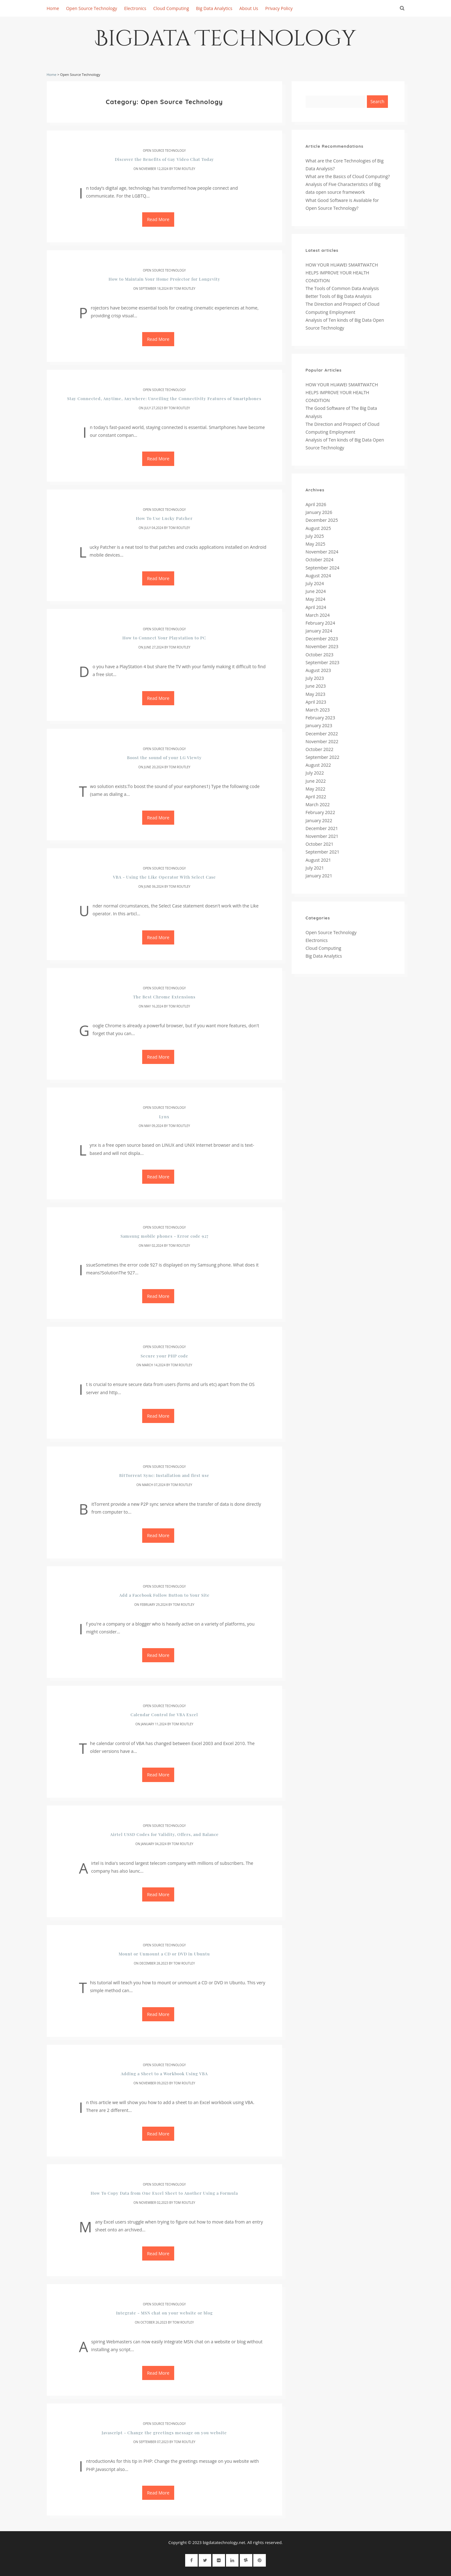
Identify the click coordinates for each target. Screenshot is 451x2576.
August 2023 (318, 670)
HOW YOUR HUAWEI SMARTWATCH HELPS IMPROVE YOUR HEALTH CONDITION (342, 272)
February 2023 (320, 718)
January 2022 (319, 820)
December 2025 (322, 520)
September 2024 (323, 568)
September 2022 (323, 757)
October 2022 (320, 749)
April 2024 (316, 607)
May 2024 (315, 599)
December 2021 (322, 828)
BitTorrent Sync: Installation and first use (164, 1475)
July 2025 (315, 536)
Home (53, 8)
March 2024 (318, 615)
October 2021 (320, 844)
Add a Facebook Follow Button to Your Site (164, 1595)
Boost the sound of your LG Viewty (164, 757)
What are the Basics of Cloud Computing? (348, 176)
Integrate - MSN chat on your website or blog (164, 2312)
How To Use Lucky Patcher (164, 518)
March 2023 (318, 710)
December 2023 (322, 639)
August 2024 (318, 576)
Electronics (135, 8)
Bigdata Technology (225, 41)
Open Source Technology (91, 8)
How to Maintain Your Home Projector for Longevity (164, 279)
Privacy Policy (279, 8)
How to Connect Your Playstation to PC (164, 637)
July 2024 (315, 583)
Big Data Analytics (214, 8)
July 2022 (315, 773)
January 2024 (319, 631)
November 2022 (322, 741)
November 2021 (322, 836)
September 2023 (323, 662)
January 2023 (319, 725)
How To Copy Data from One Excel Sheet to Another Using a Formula (164, 2193)
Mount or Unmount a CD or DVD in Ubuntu (164, 1953)
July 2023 (315, 678)
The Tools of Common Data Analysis (342, 288)
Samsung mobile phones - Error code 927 (164, 1236)
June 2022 (316, 781)
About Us (248, 8)
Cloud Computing (171, 8)
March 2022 (318, 804)
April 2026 (316, 504)
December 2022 (322, 734)
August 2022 (318, 765)
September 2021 (323, 852)
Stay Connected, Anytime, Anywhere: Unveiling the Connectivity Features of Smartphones (164, 398)
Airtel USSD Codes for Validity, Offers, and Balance (164, 1834)
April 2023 (316, 702)
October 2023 (320, 655)
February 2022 (320, 812)
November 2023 (322, 646)
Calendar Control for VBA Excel (164, 1714)
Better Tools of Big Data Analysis (339, 296)
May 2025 (315, 544)
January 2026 (319, 512)
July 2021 (315, 868)
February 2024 (320, 623)
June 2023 (316, 686)
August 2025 (318, 528)
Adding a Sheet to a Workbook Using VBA (164, 2073)
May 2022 (315, 789)
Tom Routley (184, 169)
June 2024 (316, 591)
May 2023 (315, 694)
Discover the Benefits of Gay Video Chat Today (164, 159)
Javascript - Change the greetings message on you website (164, 2432)
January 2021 (319, 876)
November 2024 (322, 552)
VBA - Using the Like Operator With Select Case (164, 877)
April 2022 (316, 797)
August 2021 (318, 860)
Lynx (164, 1116)
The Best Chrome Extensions (164, 996)
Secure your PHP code (164, 1355)
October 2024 (320, 560)
